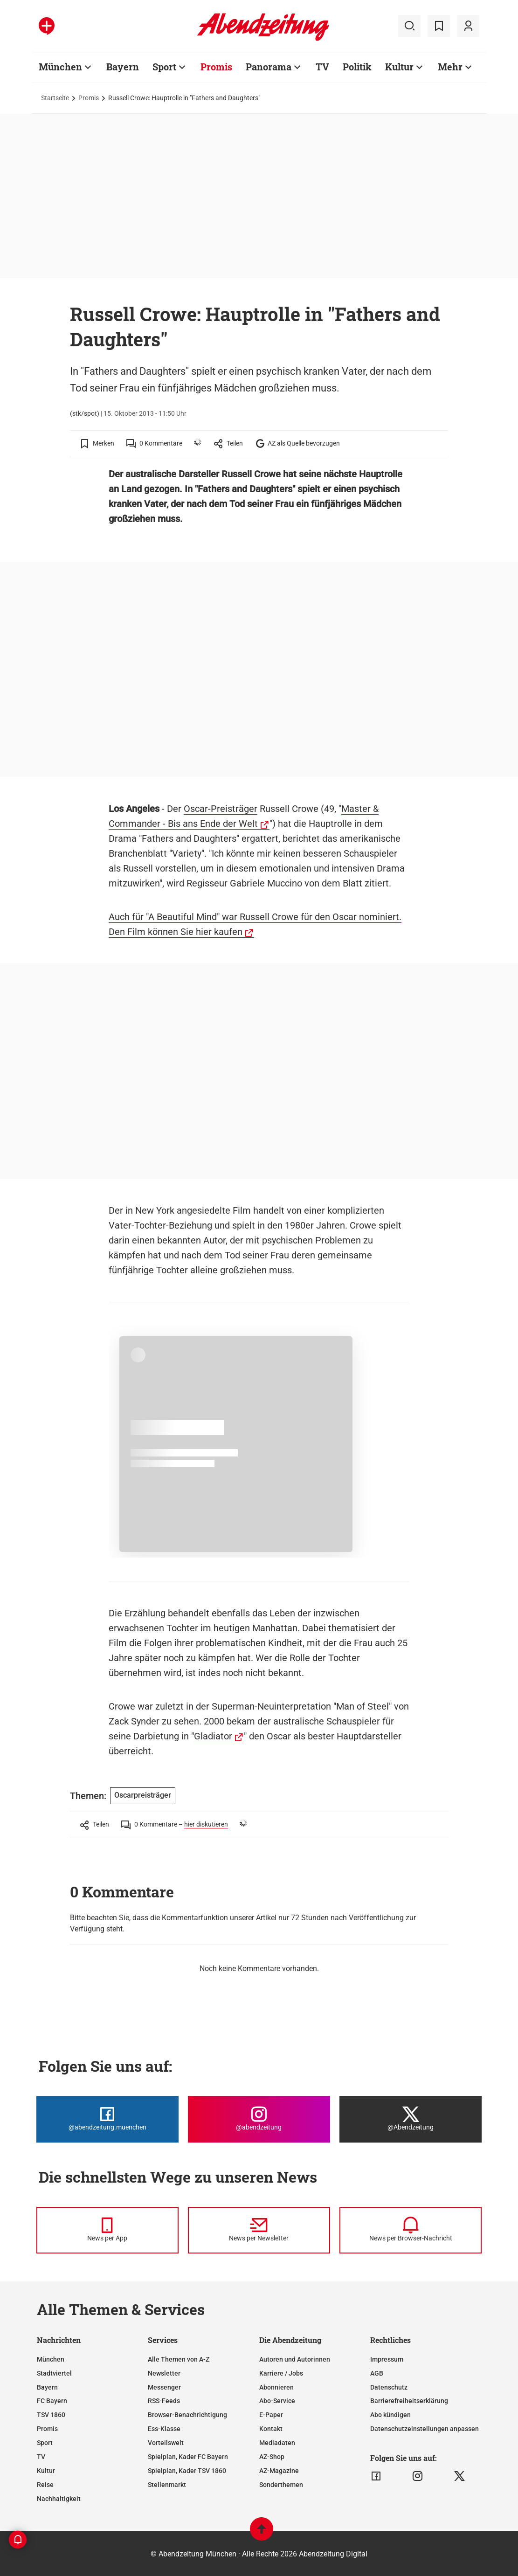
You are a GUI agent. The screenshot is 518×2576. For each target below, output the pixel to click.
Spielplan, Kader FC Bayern (188, 2456)
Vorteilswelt (166, 2442)
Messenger (164, 2387)
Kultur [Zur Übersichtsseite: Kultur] (399, 67)
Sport (45, 2442)
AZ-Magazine (279, 2470)
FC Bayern (52, 2400)
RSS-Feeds (164, 2400)
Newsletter (164, 2373)
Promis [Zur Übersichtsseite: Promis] (216, 67)
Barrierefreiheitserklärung (409, 2400)
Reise (45, 2484)
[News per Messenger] (107, 2230)
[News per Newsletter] (259, 2230)
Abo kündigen (390, 2414)
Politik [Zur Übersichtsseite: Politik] (357, 67)
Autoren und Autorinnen (294, 2359)
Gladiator (213, 1736)
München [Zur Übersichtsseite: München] (60, 67)
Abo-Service (277, 2400)
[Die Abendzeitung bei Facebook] (107, 2119)
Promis (88, 98)
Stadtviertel (54, 2373)
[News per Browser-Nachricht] (410, 2230)
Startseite (55, 98)
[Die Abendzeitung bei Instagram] (259, 2119)
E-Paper (271, 2414)
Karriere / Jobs (281, 2373)
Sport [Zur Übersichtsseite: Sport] (164, 67)
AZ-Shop (271, 2456)
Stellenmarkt (167, 2484)
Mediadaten (277, 2442)
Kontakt (271, 2428)
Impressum (386, 2359)
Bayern (47, 2387)
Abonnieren (276, 2387)
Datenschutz (388, 2387)
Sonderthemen (281, 2484)
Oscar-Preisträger (220, 808)
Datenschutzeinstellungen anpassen (424, 2428)
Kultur (46, 2470)
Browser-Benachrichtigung (187, 2414)
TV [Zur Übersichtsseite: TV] (322, 67)
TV (41, 2456)
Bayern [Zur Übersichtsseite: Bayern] (122, 67)
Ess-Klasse (164, 2428)
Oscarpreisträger (142, 1795)
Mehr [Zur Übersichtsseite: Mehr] (450, 67)
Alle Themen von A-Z (178, 2359)
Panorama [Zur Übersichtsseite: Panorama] (268, 67)
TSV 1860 (51, 2414)
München (50, 2359)
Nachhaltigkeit (59, 2498)
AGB (376, 2373)
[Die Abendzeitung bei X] (410, 2119)
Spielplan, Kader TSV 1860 (187, 2470)
